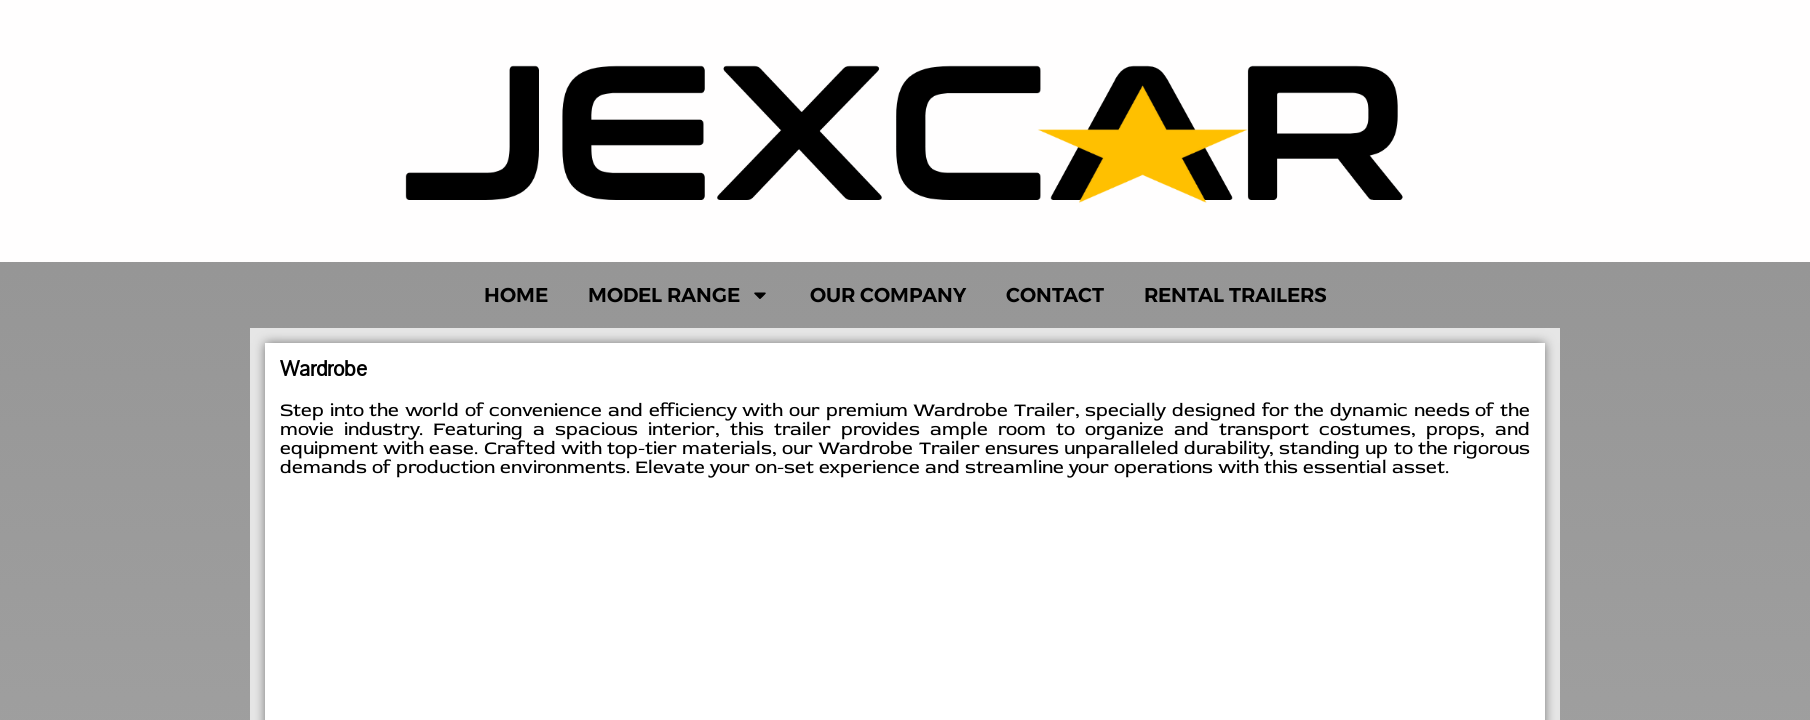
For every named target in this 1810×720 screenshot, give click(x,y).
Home (516, 295)
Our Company (888, 295)
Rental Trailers (1235, 295)
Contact (1055, 295)
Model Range (679, 295)
